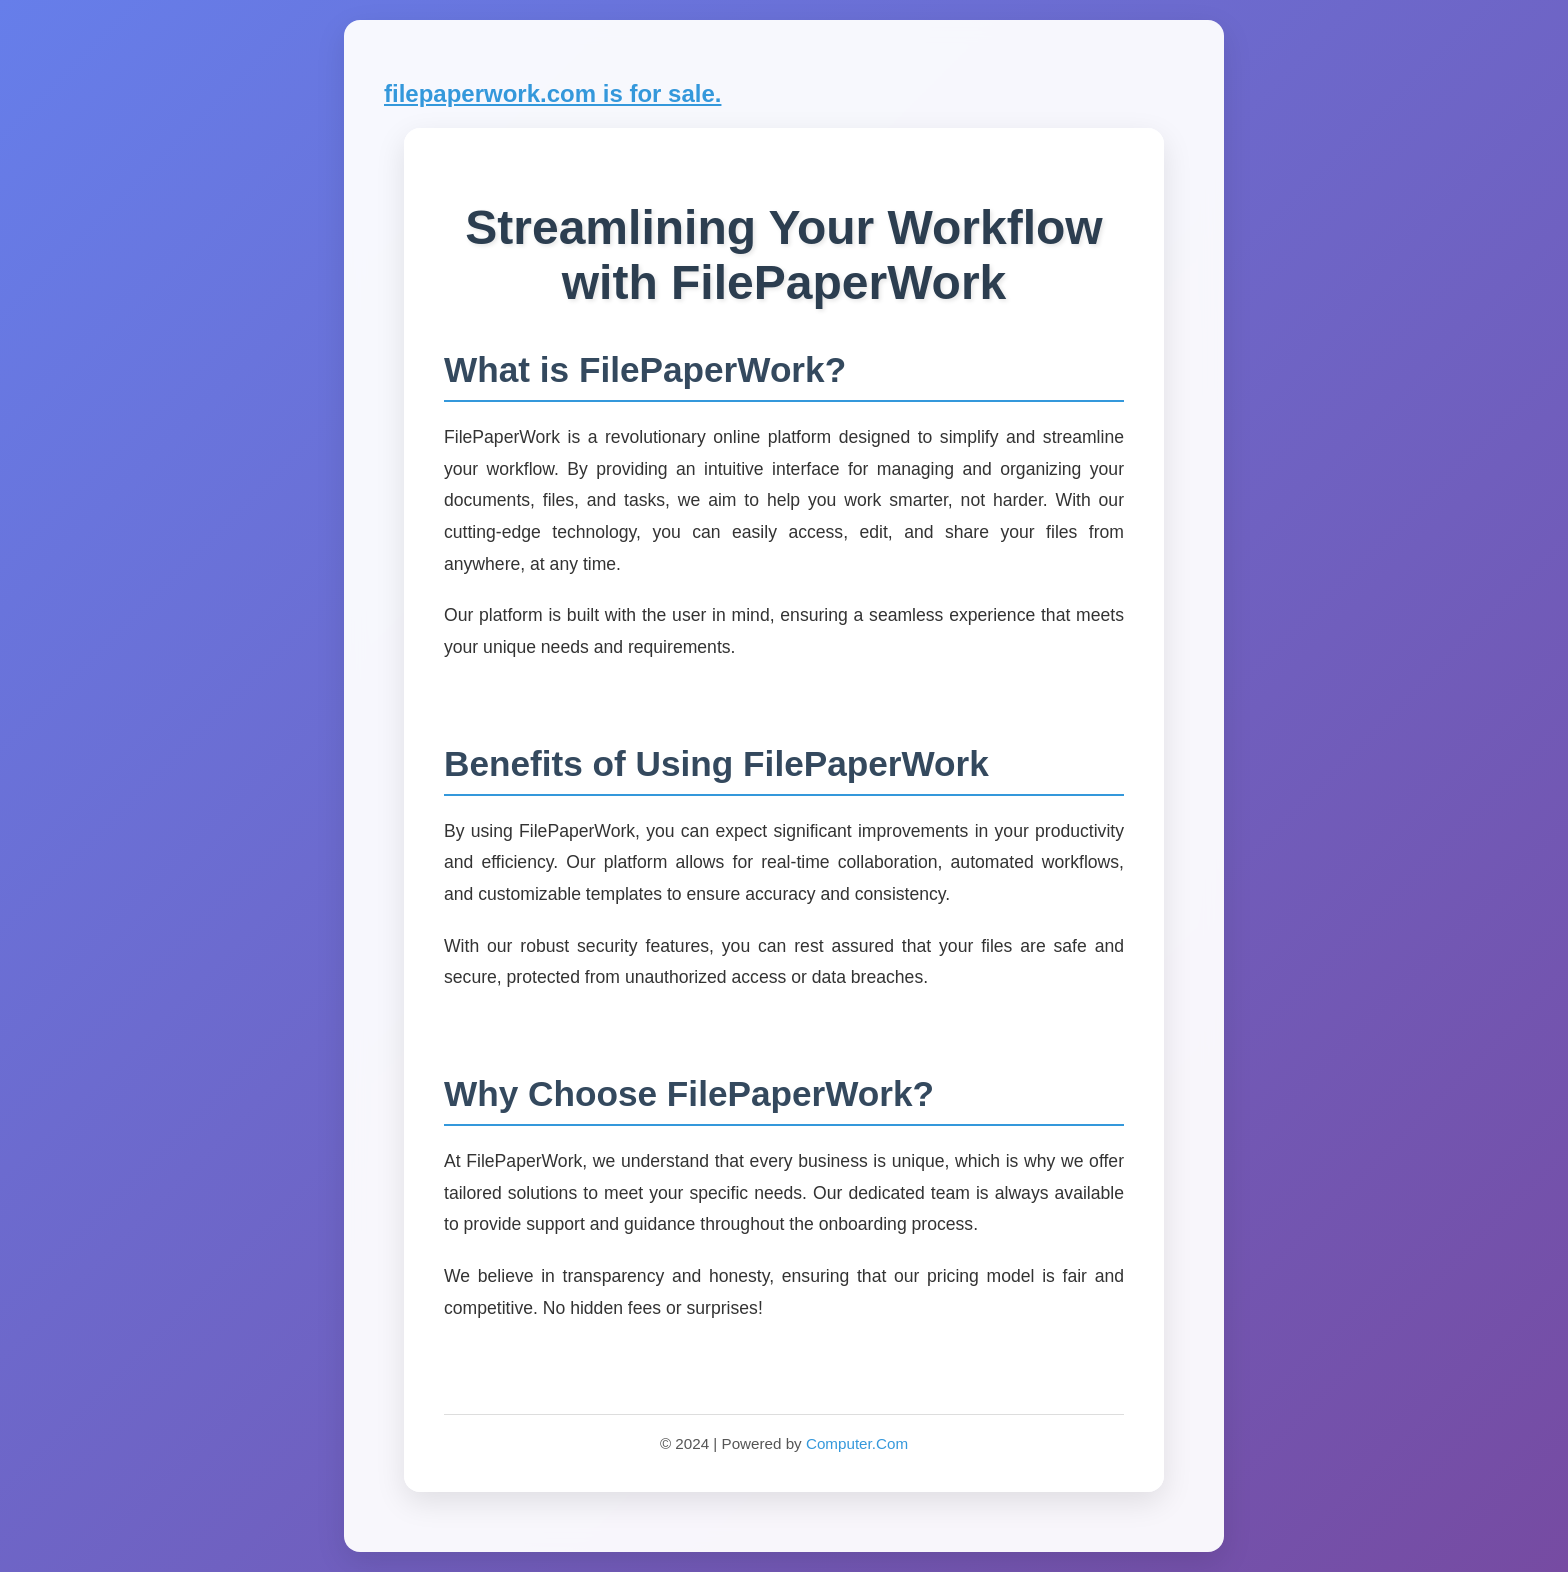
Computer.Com (857, 1443)
